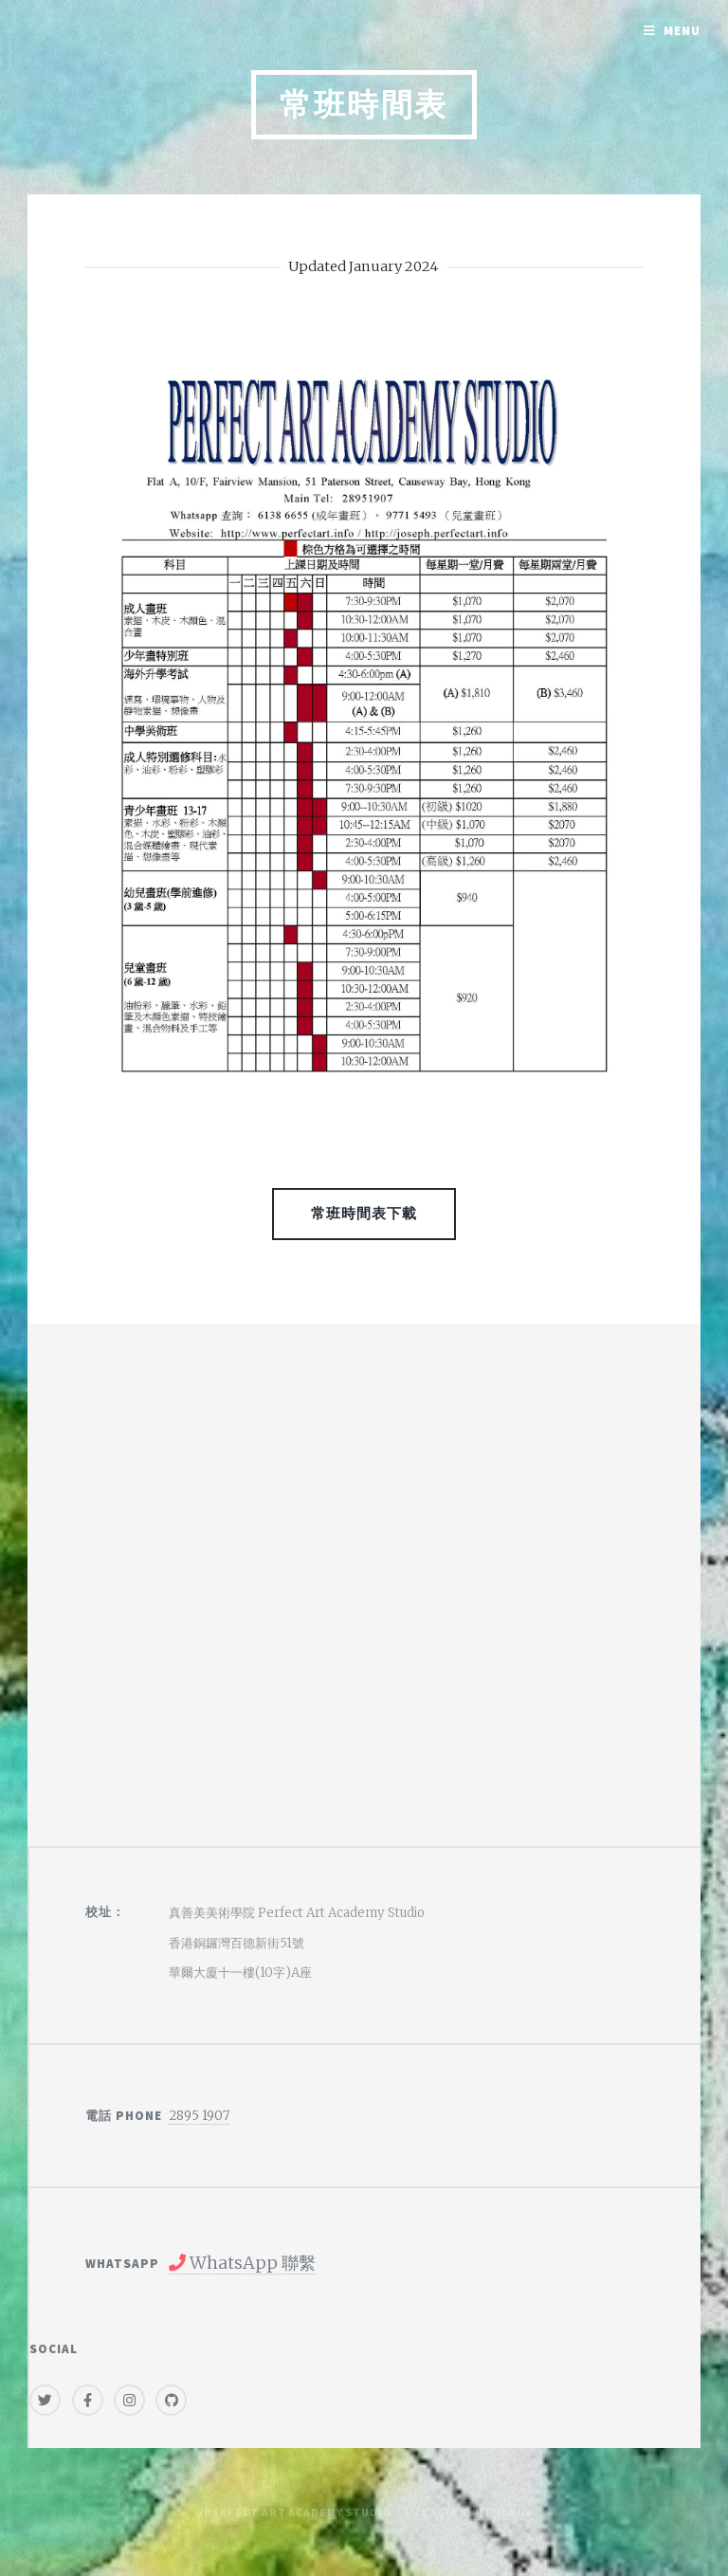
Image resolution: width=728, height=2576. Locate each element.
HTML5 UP (505, 2512)
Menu (682, 31)
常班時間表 (363, 104)
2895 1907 (199, 2116)
